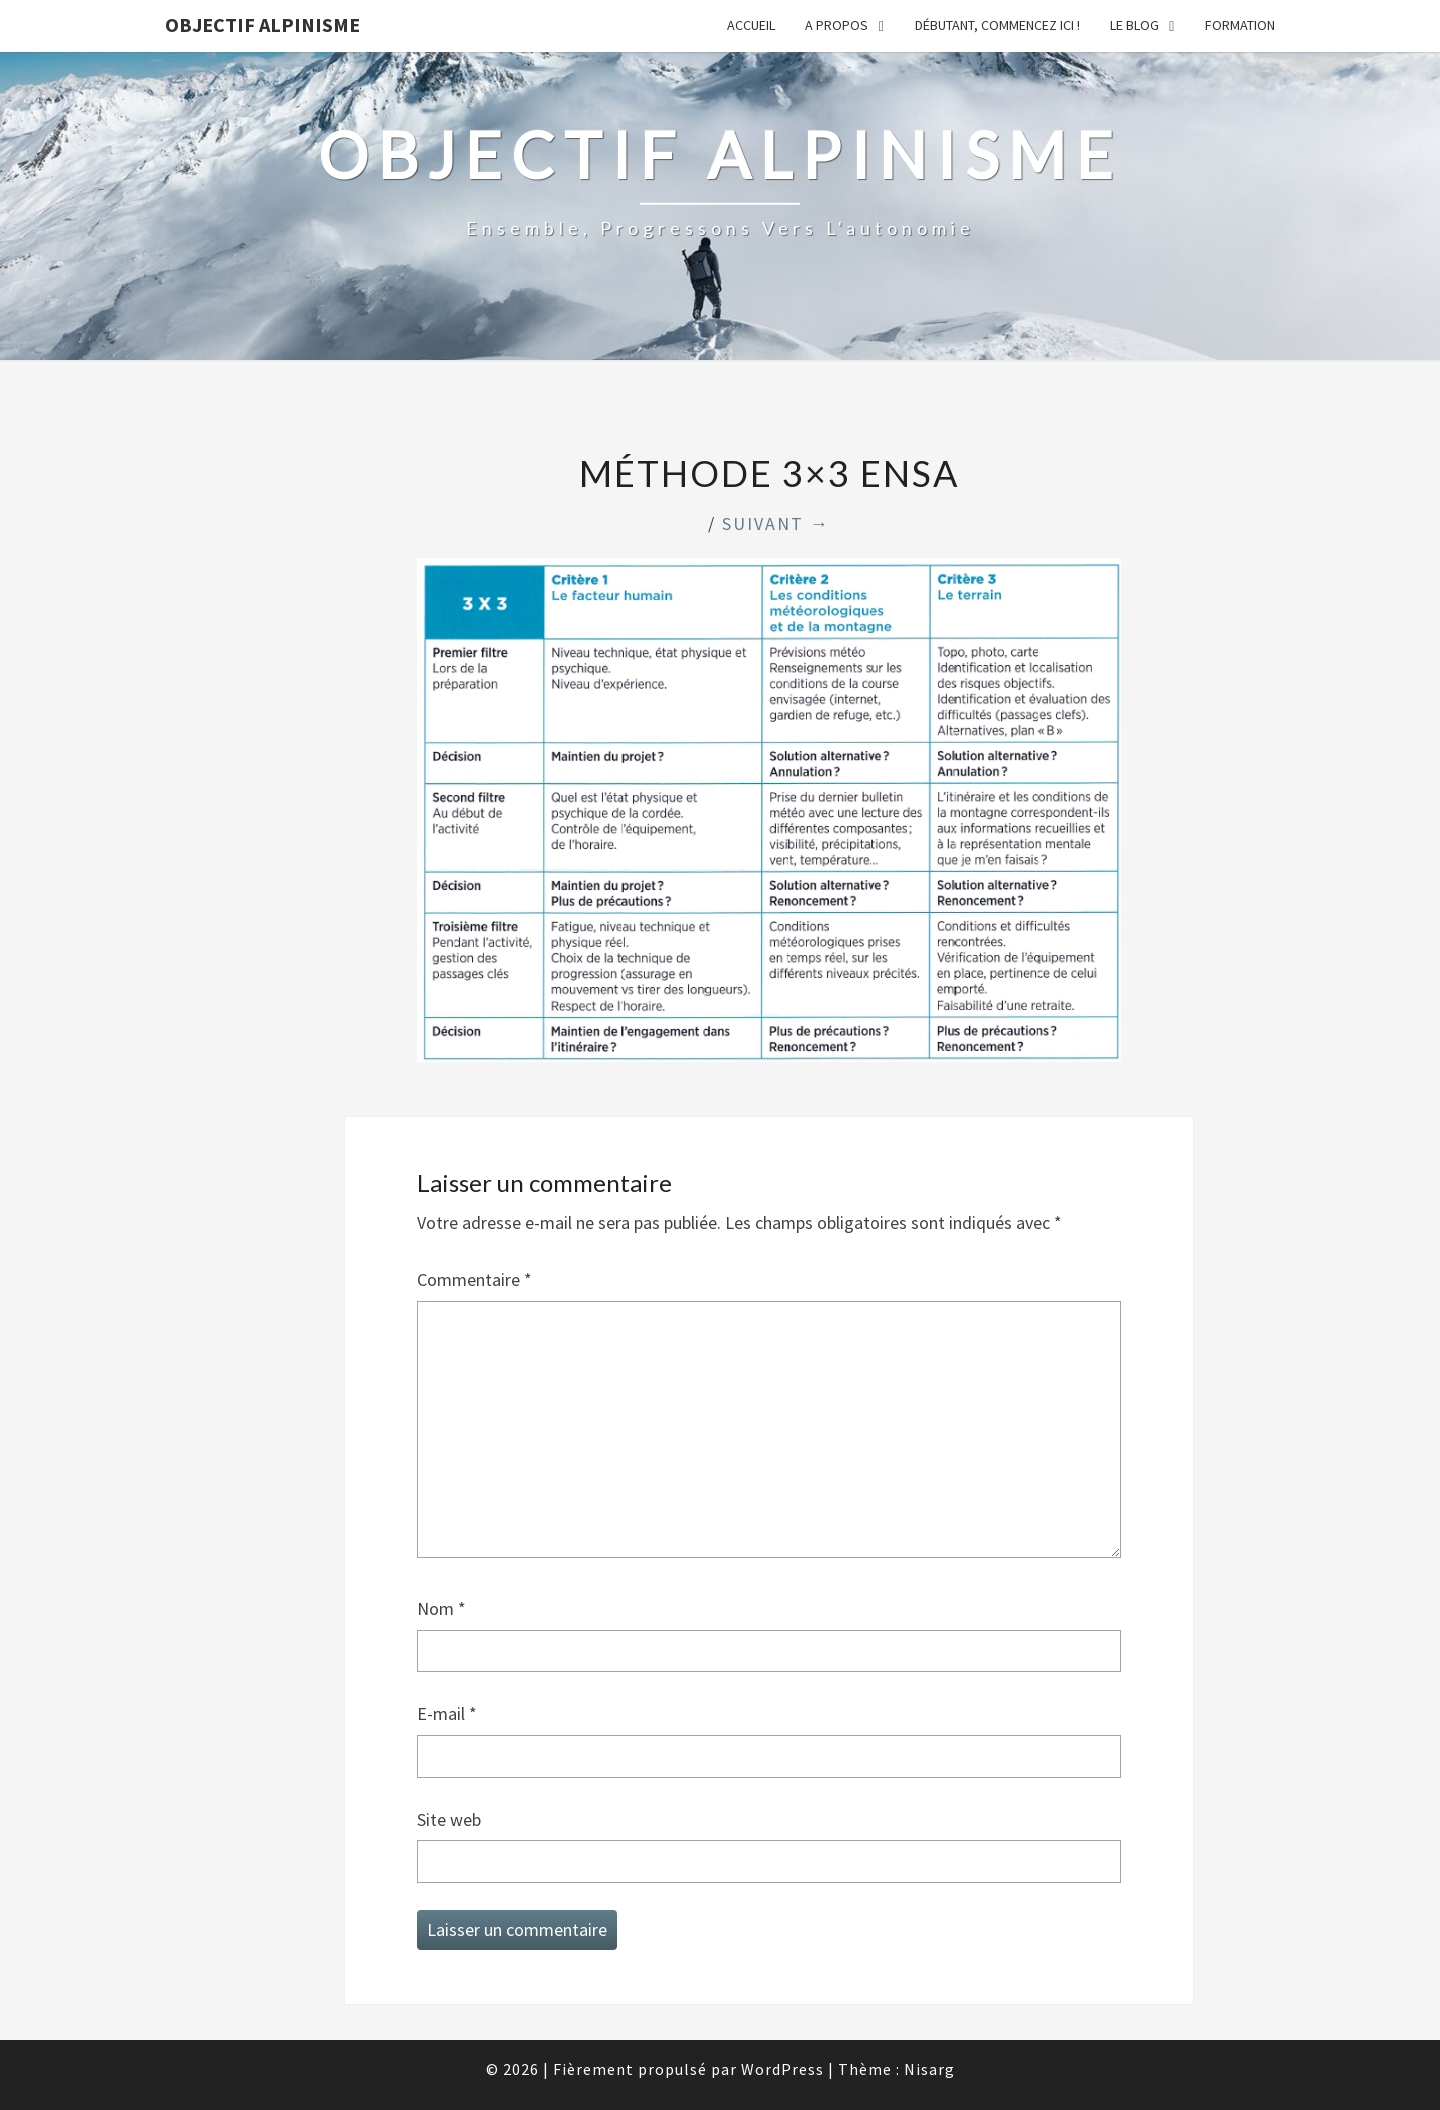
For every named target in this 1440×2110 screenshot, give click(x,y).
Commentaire (474, 1279)
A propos (836, 25)
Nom (441, 1608)
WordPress (782, 2069)
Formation (1240, 25)
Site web (449, 1819)
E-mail (447, 1713)
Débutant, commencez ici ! (997, 25)
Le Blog (1134, 25)
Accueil (751, 25)
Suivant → (776, 523)
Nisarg (929, 2069)
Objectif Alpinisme (262, 24)
